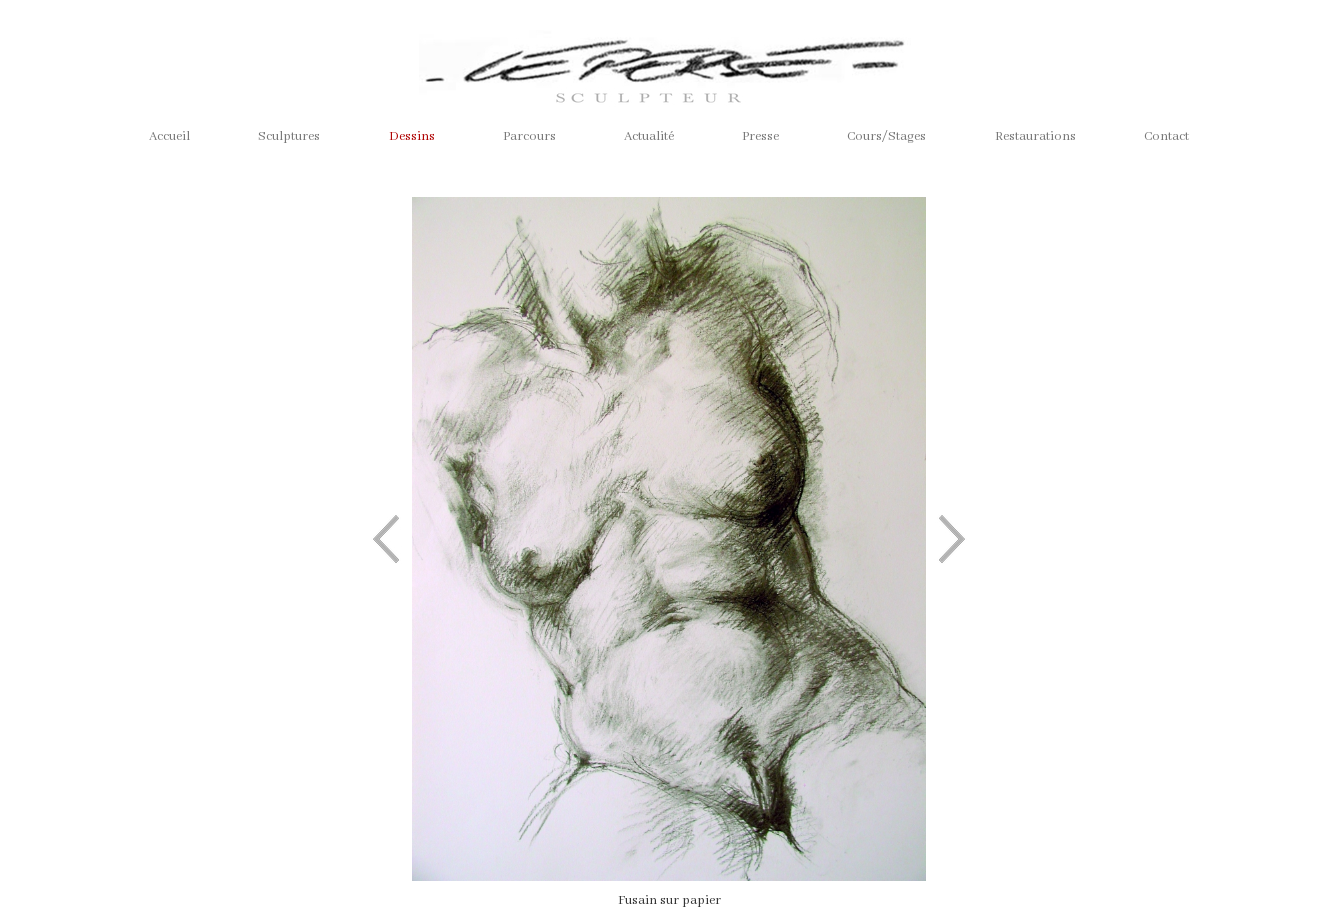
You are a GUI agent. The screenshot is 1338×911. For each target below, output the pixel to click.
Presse (760, 136)
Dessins (412, 136)
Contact (1166, 136)
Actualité (649, 136)
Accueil (169, 136)
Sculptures (289, 136)
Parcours (529, 136)
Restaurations (1035, 136)
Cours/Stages (886, 136)
